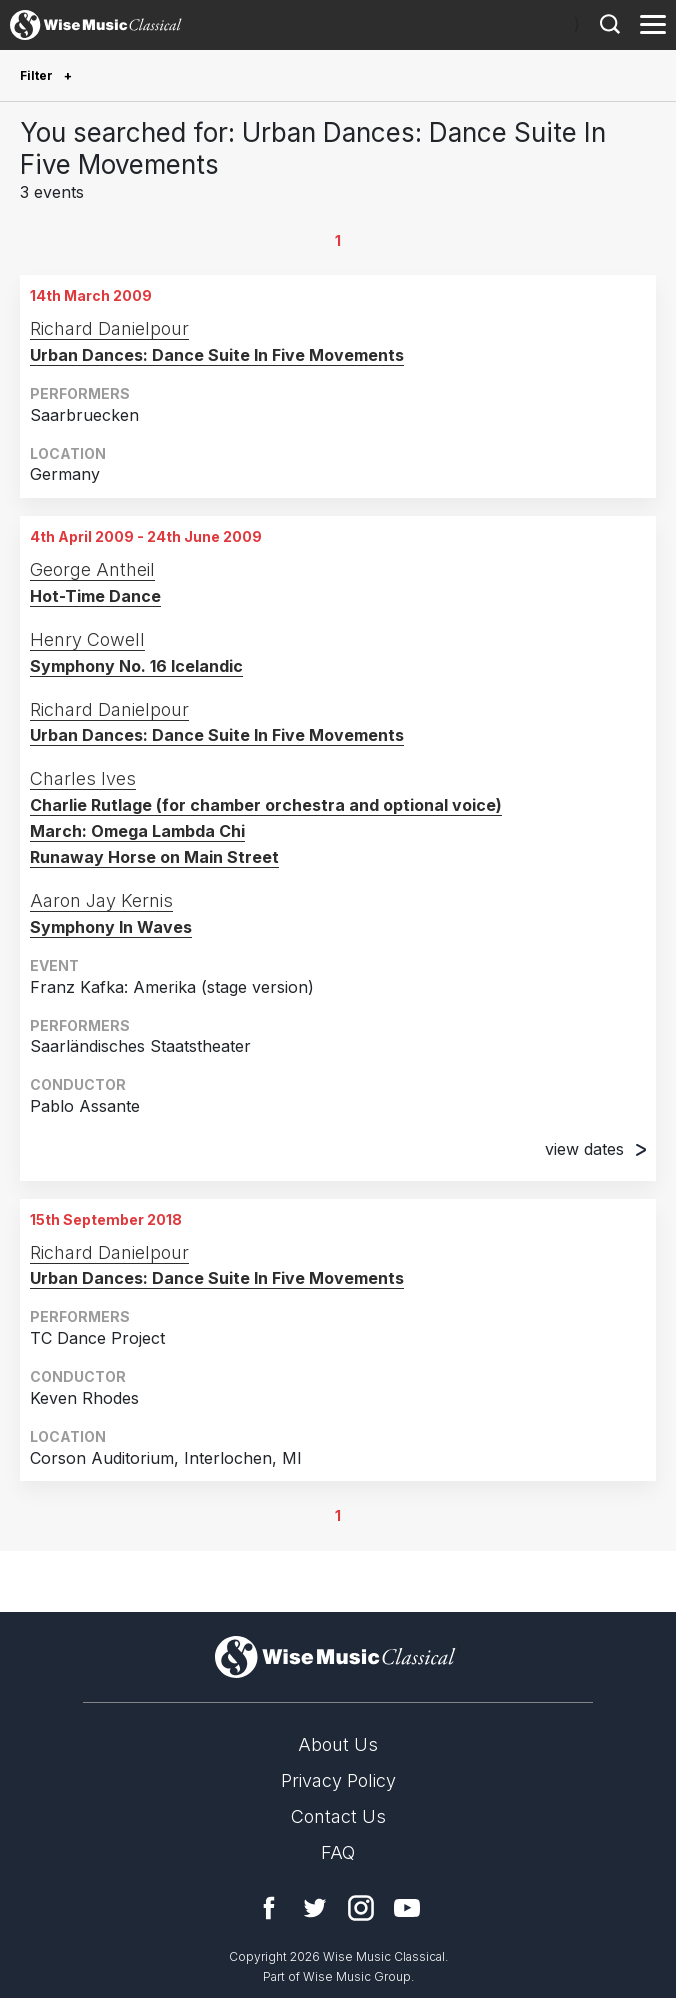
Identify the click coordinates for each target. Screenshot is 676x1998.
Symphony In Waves (111, 927)
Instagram (361, 1908)
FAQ (338, 1852)
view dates (595, 1149)
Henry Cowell (87, 639)
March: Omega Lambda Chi (137, 831)
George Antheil (92, 569)
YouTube (407, 1908)
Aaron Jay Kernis (101, 900)
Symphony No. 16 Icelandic (136, 666)
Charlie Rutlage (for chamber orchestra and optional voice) (266, 805)
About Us (338, 1744)
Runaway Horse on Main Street (154, 857)
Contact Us (338, 1816)
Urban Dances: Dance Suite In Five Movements (217, 355)
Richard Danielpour (109, 328)
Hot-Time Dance (95, 596)
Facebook (269, 1908)
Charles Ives (83, 778)
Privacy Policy (338, 1780)
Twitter (315, 1908)
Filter (38, 75)
